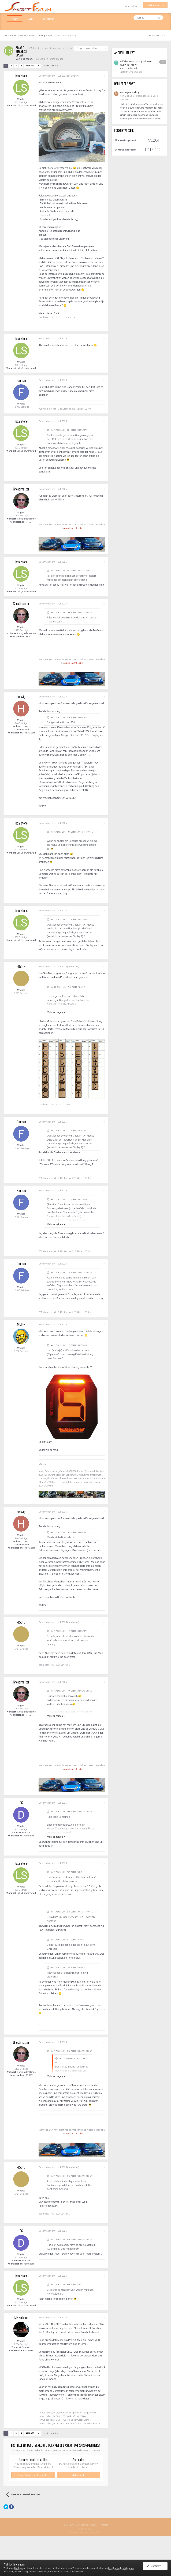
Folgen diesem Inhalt (87, 48)
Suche (30, 18)
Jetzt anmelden (78, 2475)
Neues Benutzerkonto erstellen (33, 2475)
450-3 (21, 966)
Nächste (29, 66)
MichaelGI (130, 96)
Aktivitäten (48, 18)
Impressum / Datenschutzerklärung (80, 2525)
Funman (21, 380)
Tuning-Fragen (57, 59)
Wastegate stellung (130, 92)
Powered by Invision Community (85, 2532)
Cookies (18, 2568)
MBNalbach (21, 2317)
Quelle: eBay (45, 1442)
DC (21, 1802)
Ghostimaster (21, 488)
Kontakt (104, 2525)
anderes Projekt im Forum (65, 977)
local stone (26, 59)
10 (105, 48)
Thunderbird (131, 68)
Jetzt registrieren (155, 5)
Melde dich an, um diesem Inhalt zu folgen (51, 48)
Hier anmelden (131, 6)
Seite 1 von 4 (51, 66)
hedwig (21, 696)
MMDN (21, 1324)
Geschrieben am (53, 75)
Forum (15, 18)
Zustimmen (155, 2566)
